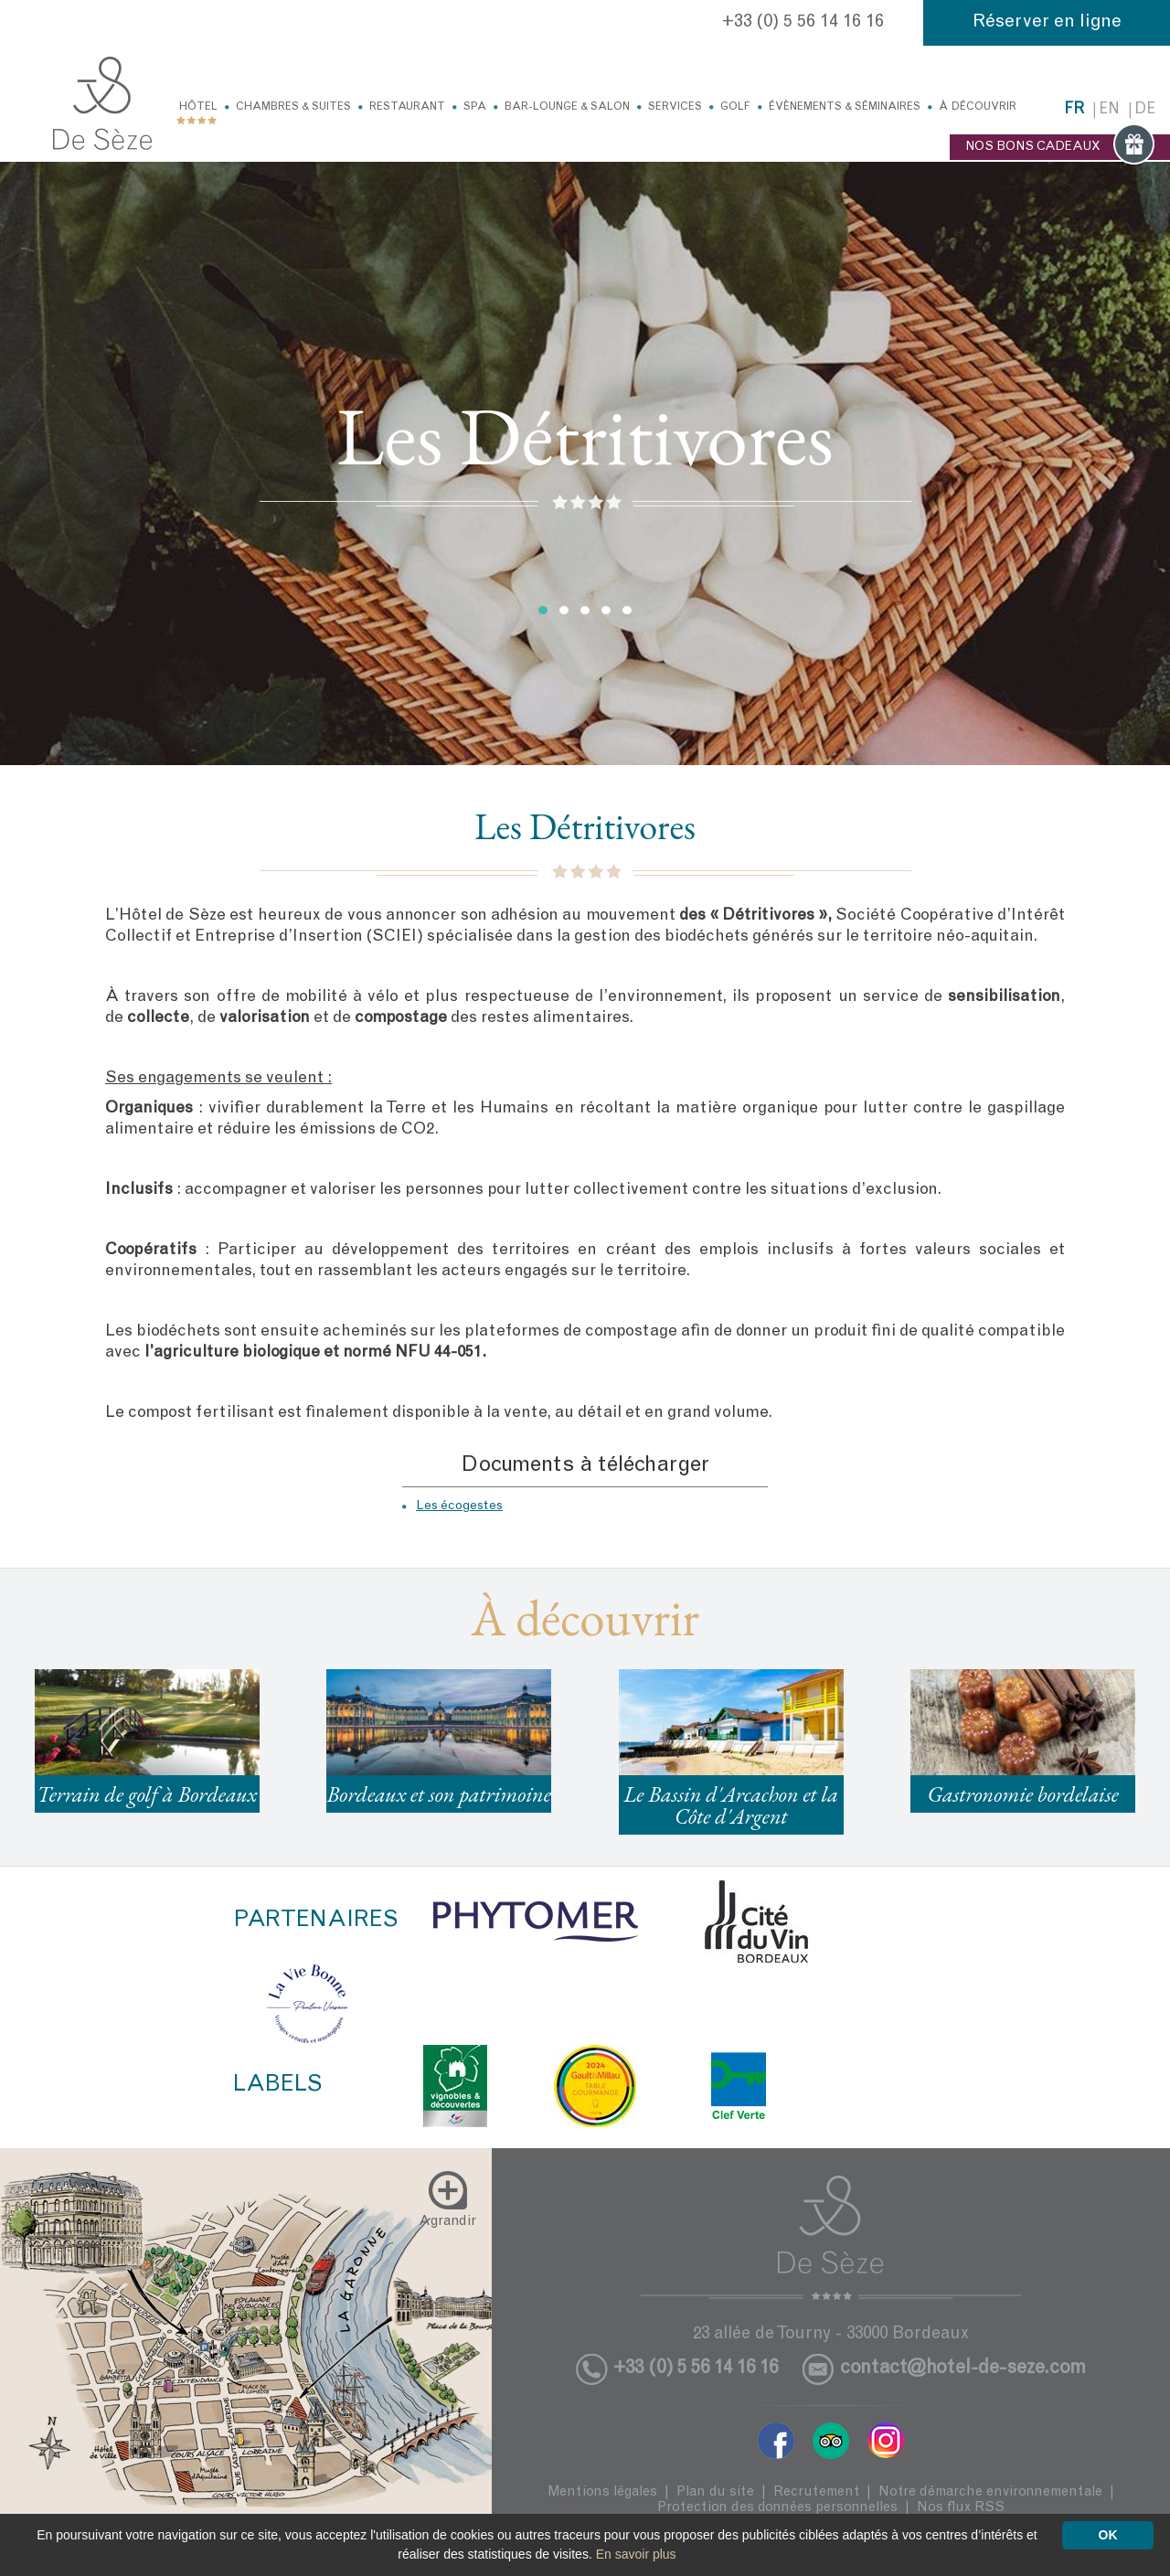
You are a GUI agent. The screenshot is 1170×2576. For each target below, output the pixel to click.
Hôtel (198, 106)
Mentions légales (602, 2492)
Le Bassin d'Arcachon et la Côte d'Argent (730, 1805)
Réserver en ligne (1047, 23)
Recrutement (816, 2492)
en (1109, 110)
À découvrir (977, 106)
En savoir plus (636, 2554)
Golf (735, 106)
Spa (474, 106)
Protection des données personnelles (777, 2508)
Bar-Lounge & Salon (567, 106)
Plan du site (715, 2492)
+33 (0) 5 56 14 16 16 (803, 23)
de (1144, 110)
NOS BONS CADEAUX (1059, 147)
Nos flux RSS (961, 2508)
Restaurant (407, 106)
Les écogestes (459, 1506)
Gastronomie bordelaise (1022, 1794)
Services (675, 106)
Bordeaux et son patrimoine (439, 1794)
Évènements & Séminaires (844, 106)
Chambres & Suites (293, 106)
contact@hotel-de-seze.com (963, 2369)
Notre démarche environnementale (990, 2492)
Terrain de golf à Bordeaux (147, 1794)
